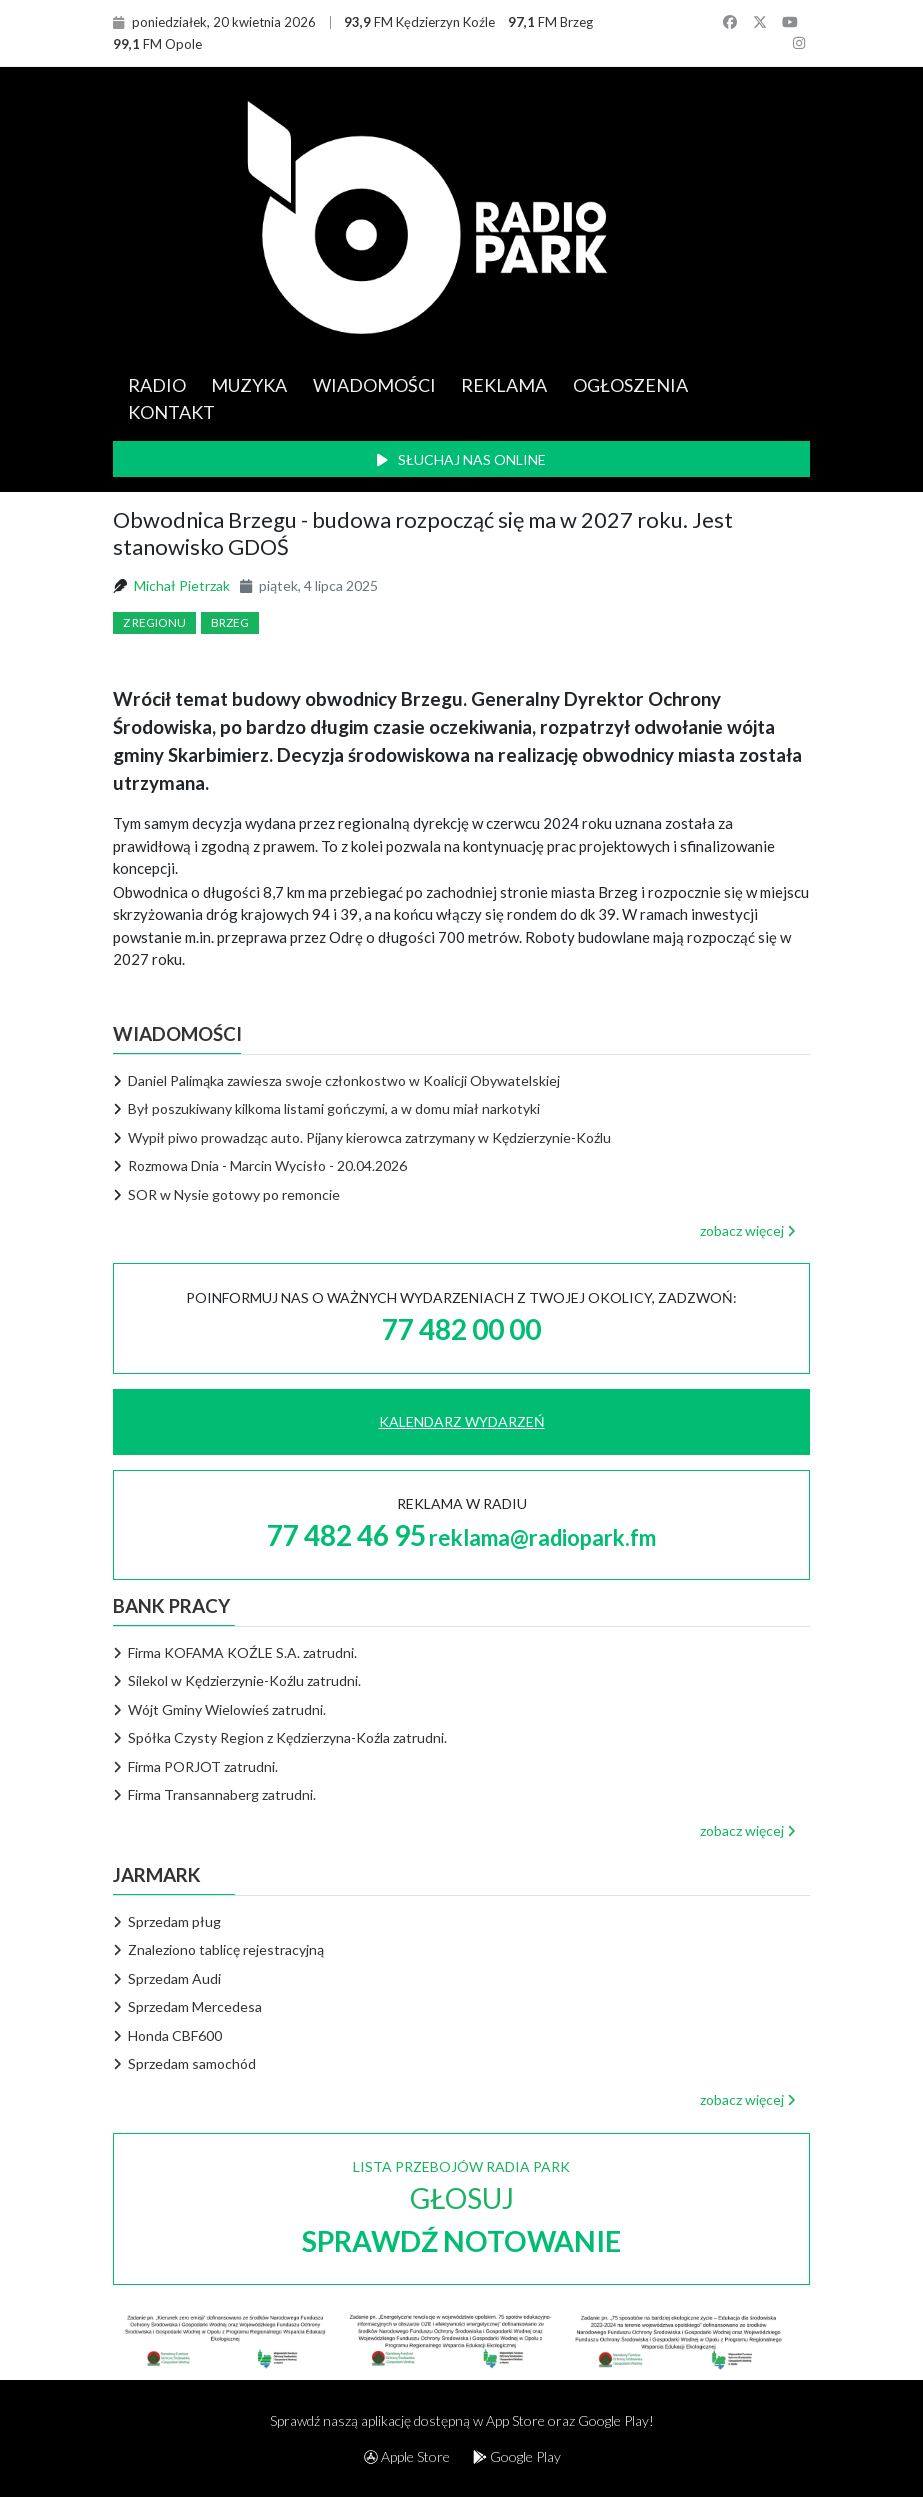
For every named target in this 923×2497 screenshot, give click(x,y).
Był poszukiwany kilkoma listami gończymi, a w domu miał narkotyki (334, 1108)
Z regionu (154, 622)
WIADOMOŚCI (374, 385)
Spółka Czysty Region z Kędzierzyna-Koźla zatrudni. (280, 1737)
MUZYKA (249, 385)
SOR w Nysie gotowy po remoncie (234, 1194)
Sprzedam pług (167, 1921)
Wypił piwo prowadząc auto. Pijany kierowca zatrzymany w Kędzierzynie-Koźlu (369, 1137)
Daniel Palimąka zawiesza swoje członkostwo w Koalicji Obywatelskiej (344, 1080)
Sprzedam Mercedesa (188, 2006)
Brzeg (230, 622)
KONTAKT (171, 412)
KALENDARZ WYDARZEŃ (462, 1421)
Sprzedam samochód (185, 2063)
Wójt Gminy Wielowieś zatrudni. (220, 1709)
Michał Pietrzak (182, 585)
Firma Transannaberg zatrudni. (215, 1794)
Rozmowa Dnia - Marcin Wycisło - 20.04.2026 (267, 1165)
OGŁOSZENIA (630, 385)
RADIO (157, 385)
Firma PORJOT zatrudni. (196, 1766)
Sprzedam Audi (167, 1978)
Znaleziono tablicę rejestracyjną (219, 1949)
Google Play (517, 2456)
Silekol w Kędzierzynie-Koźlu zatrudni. (237, 1680)
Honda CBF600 (168, 2035)
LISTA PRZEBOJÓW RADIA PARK (461, 2207)
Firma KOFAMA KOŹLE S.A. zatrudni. (235, 1652)
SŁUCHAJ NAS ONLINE (461, 459)
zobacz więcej (748, 1230)
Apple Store (407, 2456)
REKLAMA (504, 385)
